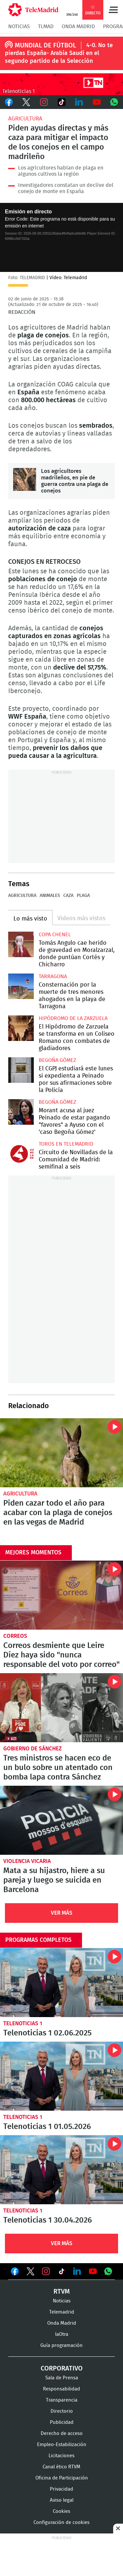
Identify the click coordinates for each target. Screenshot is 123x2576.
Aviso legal (61, 2500)
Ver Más (61, 1913)
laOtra (61, 2334)
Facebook (9, 102)
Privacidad (61, 2489)
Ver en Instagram (45, 2271)
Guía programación (61, 2345)
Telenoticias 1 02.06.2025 (61, 1982)
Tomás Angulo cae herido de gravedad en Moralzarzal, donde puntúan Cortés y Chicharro (21, 944)
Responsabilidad (61, 2389)
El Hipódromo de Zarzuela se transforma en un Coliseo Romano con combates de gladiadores (21, 1028)
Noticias (19, 26)
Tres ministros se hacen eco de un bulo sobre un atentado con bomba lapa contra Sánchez (61, 1707)
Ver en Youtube (92, 2271)
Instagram (44, 102)
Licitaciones (61, 2455)
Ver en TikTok (61, 2272)
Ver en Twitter (30, 2272)
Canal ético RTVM (61, 2466)
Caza (68, 895)
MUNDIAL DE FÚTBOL (45, 45)
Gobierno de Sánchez (32, 1748)
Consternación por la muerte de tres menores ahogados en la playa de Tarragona (21, 986)
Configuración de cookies (61, 2522)
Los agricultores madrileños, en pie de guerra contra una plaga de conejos (24, 479)
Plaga (83, 895)
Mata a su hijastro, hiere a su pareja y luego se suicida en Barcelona (61, 1820)
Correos (15, 1636)
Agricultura (25, 118)
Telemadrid (61, 2312)
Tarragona (53, 976)
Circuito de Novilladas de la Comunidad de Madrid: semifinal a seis (21, 1154)
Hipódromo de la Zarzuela (73, 1018)
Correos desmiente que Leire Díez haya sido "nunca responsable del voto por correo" (61, 1595)
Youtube (97, 102)
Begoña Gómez (57, 1060)
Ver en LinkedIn (77, 2271)
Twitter (26, 102)
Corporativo (62, 2368)
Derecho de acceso (62, 2433)
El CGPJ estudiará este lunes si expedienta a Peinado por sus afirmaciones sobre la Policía (21, 1070)
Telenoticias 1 (22, 2023)
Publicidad (61, 2422)
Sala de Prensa (61, 2377)
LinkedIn (79, 102)
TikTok (62, 102)
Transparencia (61, 2400)
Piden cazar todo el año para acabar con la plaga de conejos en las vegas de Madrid (61, 1452)
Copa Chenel (55, 934)
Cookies (61, 2511)
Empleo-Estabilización (61, 2444)
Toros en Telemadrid (66, 1144)
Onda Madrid (78, 26)
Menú (113, 10)
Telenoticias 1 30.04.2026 (61, 2169)
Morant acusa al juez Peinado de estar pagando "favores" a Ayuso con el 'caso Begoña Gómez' (21, 1112)
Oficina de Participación (61, 2478)
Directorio (62, 2411)
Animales (50, 895)
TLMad (45, 26)
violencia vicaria (27, 1861)
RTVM (61, 2291)
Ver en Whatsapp (108, 2271)
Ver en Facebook (14, 2272)
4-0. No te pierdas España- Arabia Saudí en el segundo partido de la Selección (59, 53)
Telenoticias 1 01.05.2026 (61, 2076)
